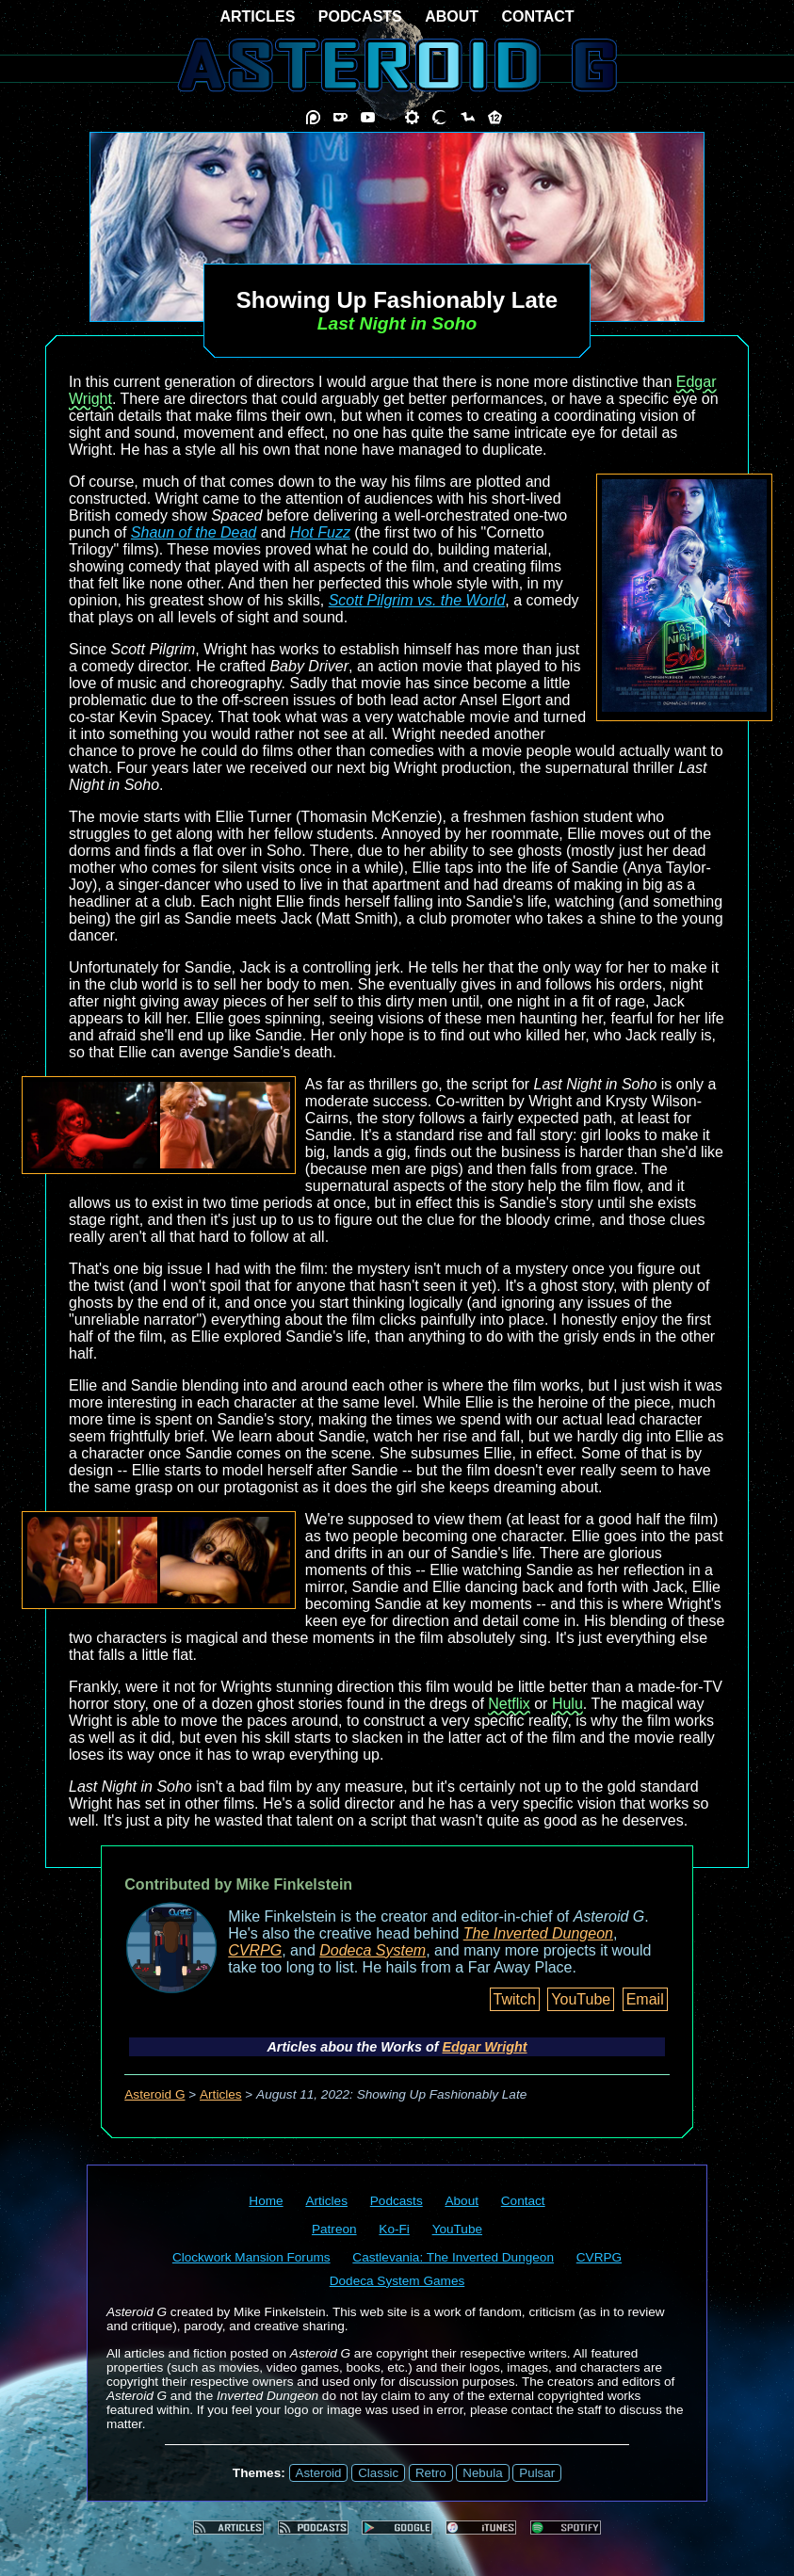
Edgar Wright (484, 2046)
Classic (378, 2473)
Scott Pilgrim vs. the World (417, 600)
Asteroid (319, 2473)
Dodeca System (372, 1950)
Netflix (508, 1704)
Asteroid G (154, 2094)
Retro (430, 2473)
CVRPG (255, 1950)
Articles (221, 2094)
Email (645, 1999)
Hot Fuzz (320, 532)
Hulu (567, 1704)
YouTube (580, 1999)
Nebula (482, 2473)
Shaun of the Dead (193, 532)
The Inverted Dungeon (538, 1933)
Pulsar (537, 2473)
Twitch (515, 1999)
